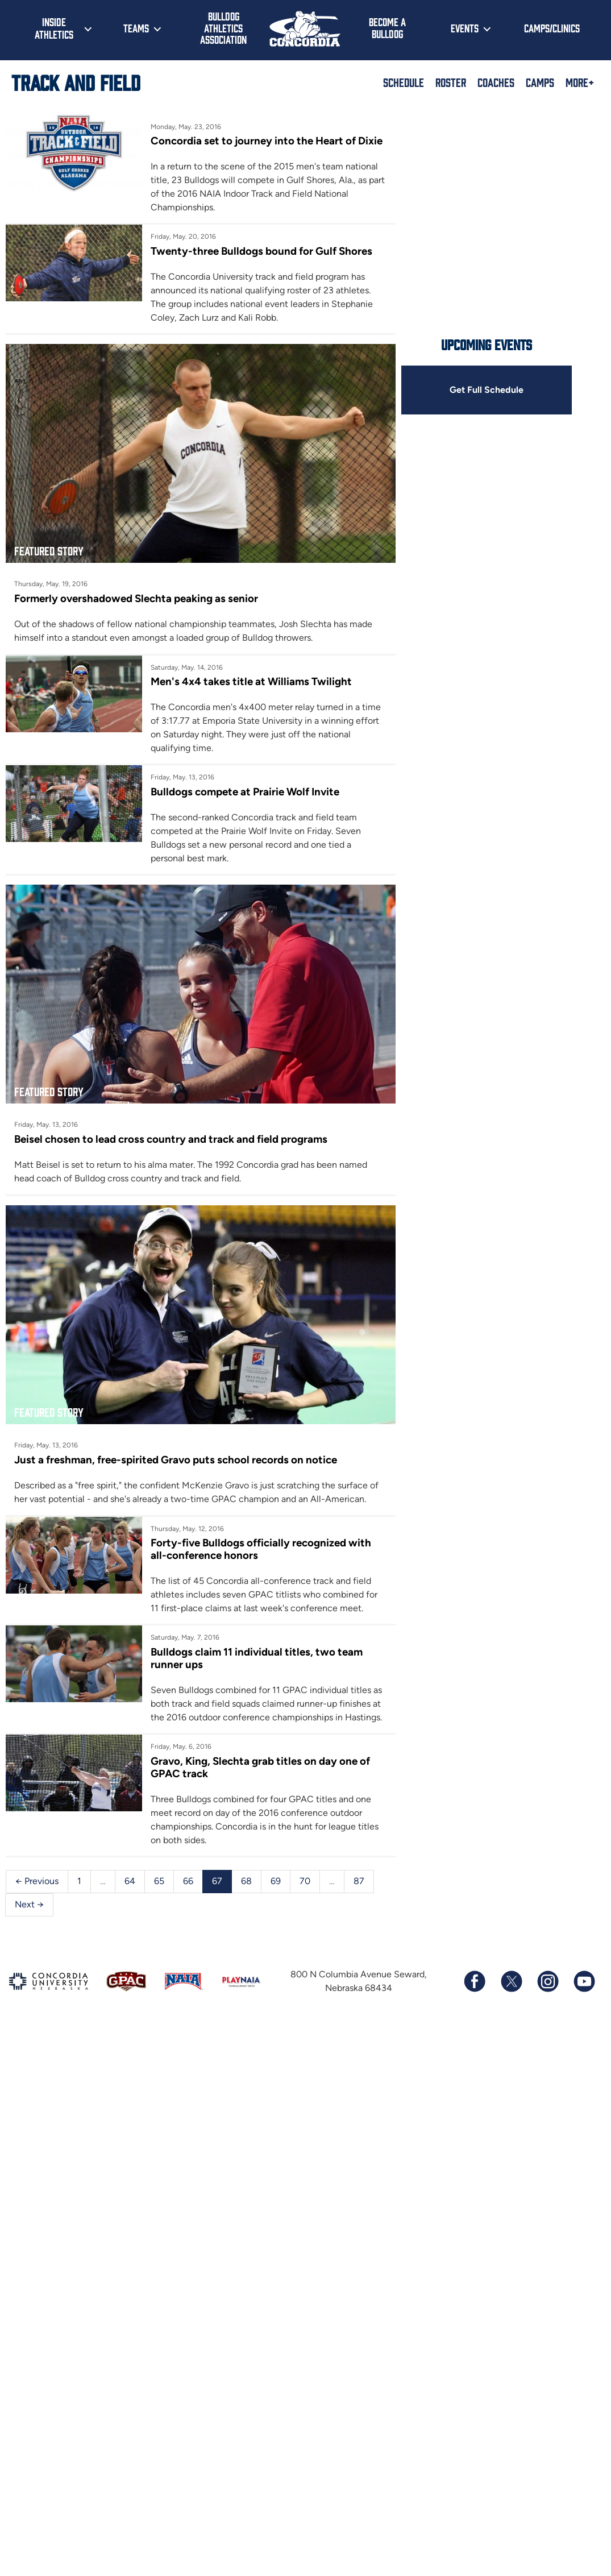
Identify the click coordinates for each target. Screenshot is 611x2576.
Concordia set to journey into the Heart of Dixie (267, 140)
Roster (450, 81)
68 (246, 1881)
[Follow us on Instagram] (547, 1981)
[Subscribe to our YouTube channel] (584, 1981)
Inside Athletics (54, 27)
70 (305, 1881)
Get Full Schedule (486, 389)
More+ (580, 81)
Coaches (495, 81)
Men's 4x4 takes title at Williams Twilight (251, 681)
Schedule (403, 81)
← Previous (37, 1881)
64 (129, 1881)
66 (188, 1881)
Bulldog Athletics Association (223, 27)
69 (276, 1881)
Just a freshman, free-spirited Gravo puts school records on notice (175, 1459)
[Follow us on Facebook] (474, 1981)
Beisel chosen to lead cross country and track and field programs (170, 1139)
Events (465, 28)
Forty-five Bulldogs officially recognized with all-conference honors (261, 1549)
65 (159, 1881)
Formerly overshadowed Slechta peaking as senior (136, 598)
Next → (29, 1904)
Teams (136, 28)
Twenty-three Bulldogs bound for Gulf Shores (261, 251)
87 (359, 1881)
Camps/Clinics (552, 28)
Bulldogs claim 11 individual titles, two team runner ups (257, 1658)
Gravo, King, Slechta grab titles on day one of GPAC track (260, 1767)
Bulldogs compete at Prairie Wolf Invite (245, 791)
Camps (540, 81)
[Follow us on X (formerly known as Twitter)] (511, 1981)
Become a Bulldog (387, 27)
